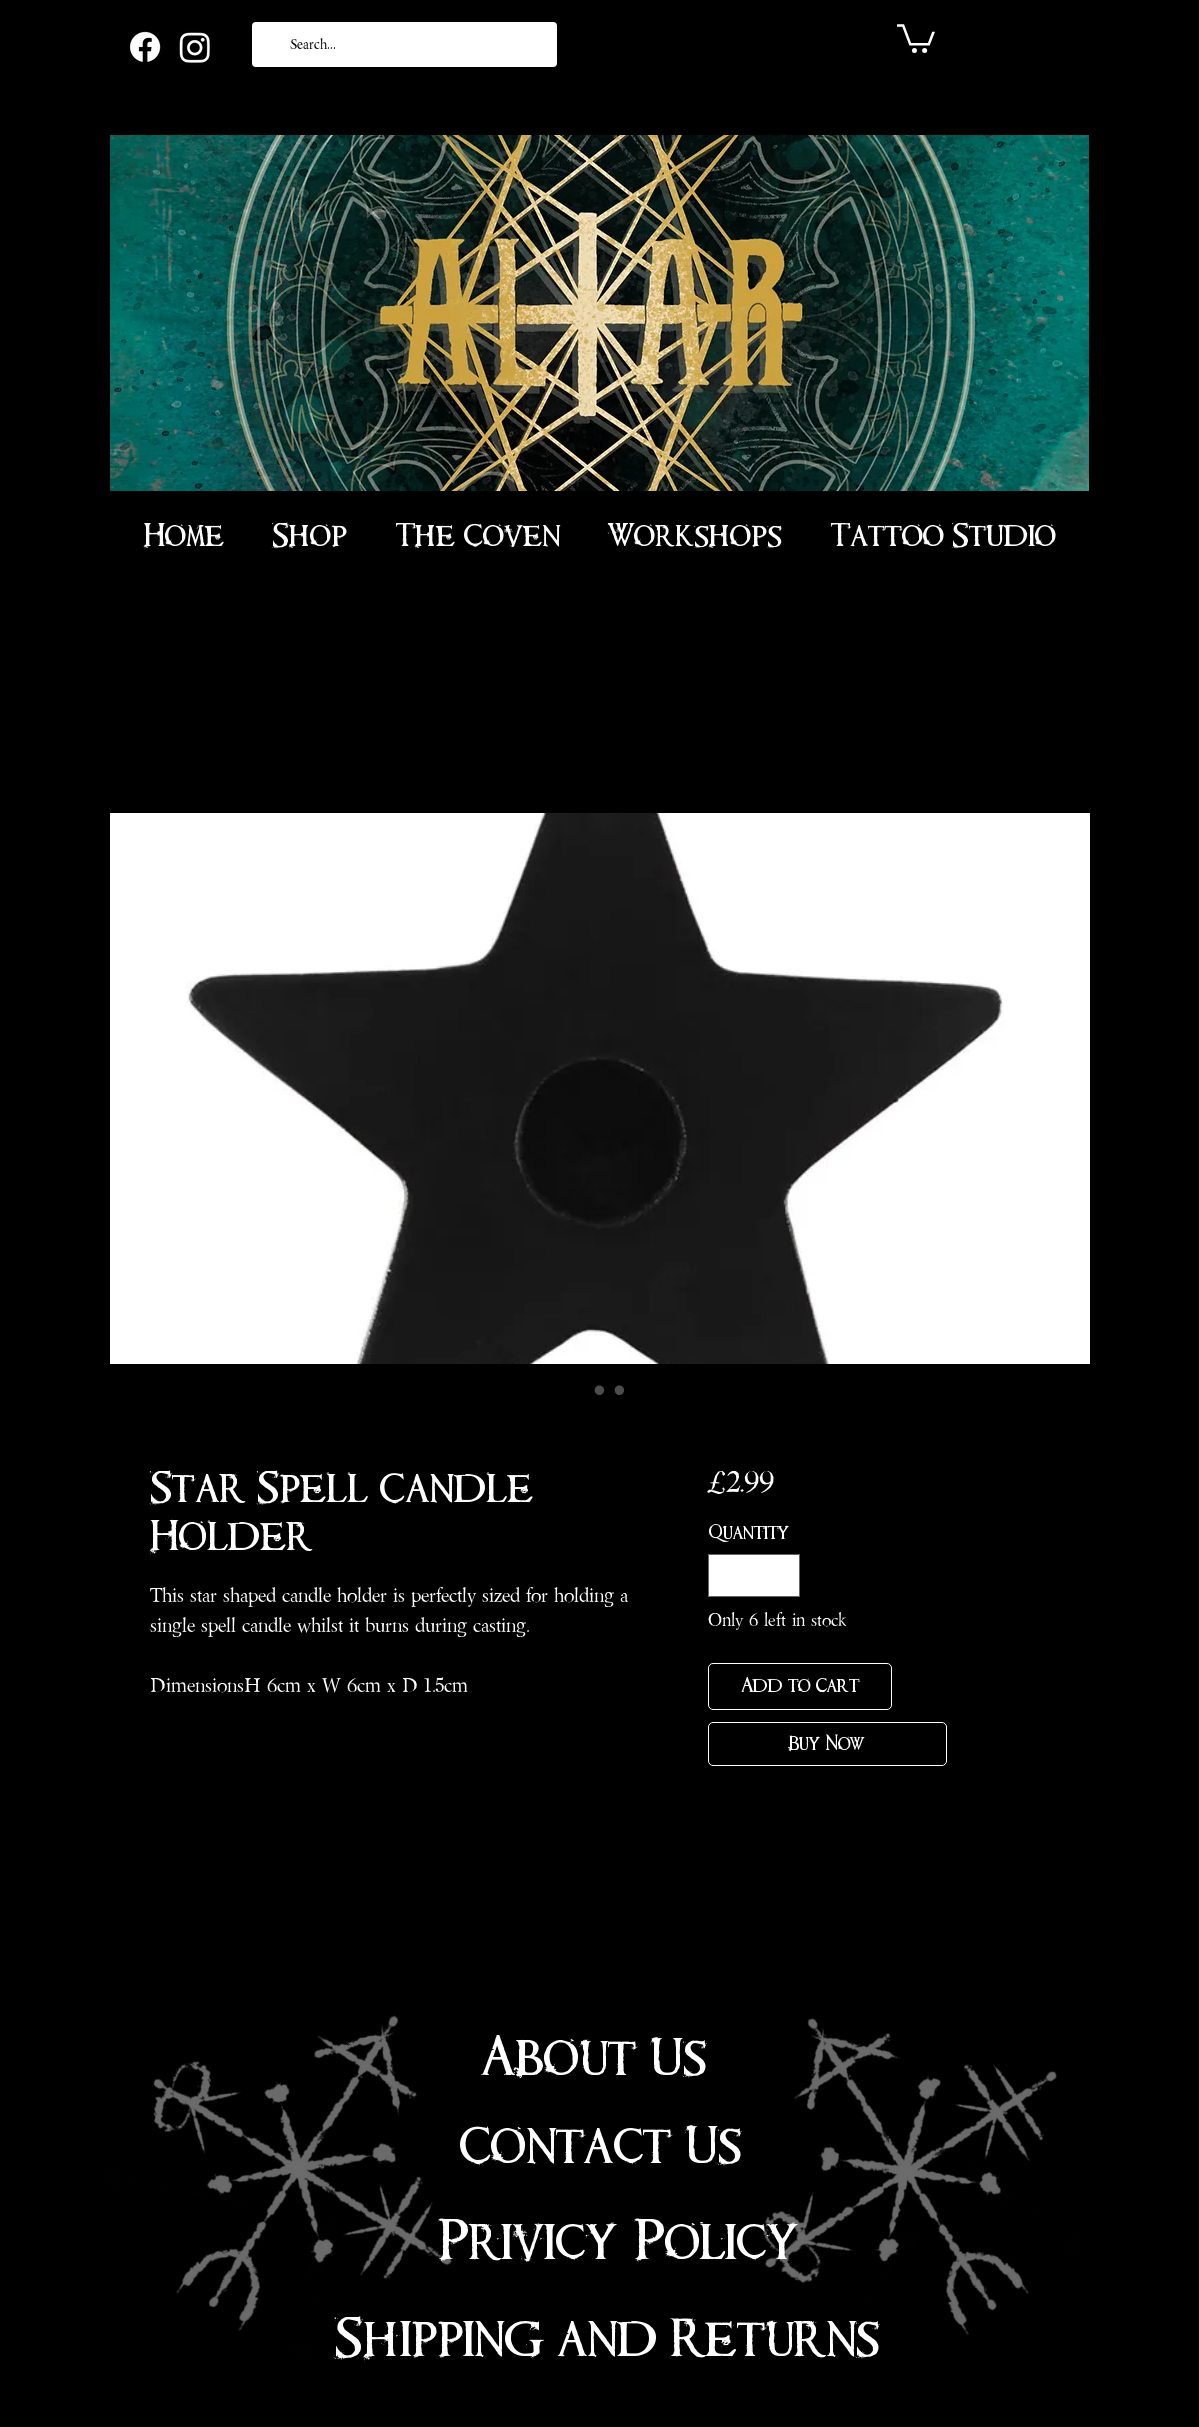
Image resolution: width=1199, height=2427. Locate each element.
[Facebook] (145, 47)
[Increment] (781, 1575)
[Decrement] (726, 1575)
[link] (916, 37)
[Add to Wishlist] (923, 1686)
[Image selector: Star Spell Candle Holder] (580, 1390)
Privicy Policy (618, 2242)
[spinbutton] (754, 1575)
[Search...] (402, 44)
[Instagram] (195, 47)
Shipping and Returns (607, 2339)
